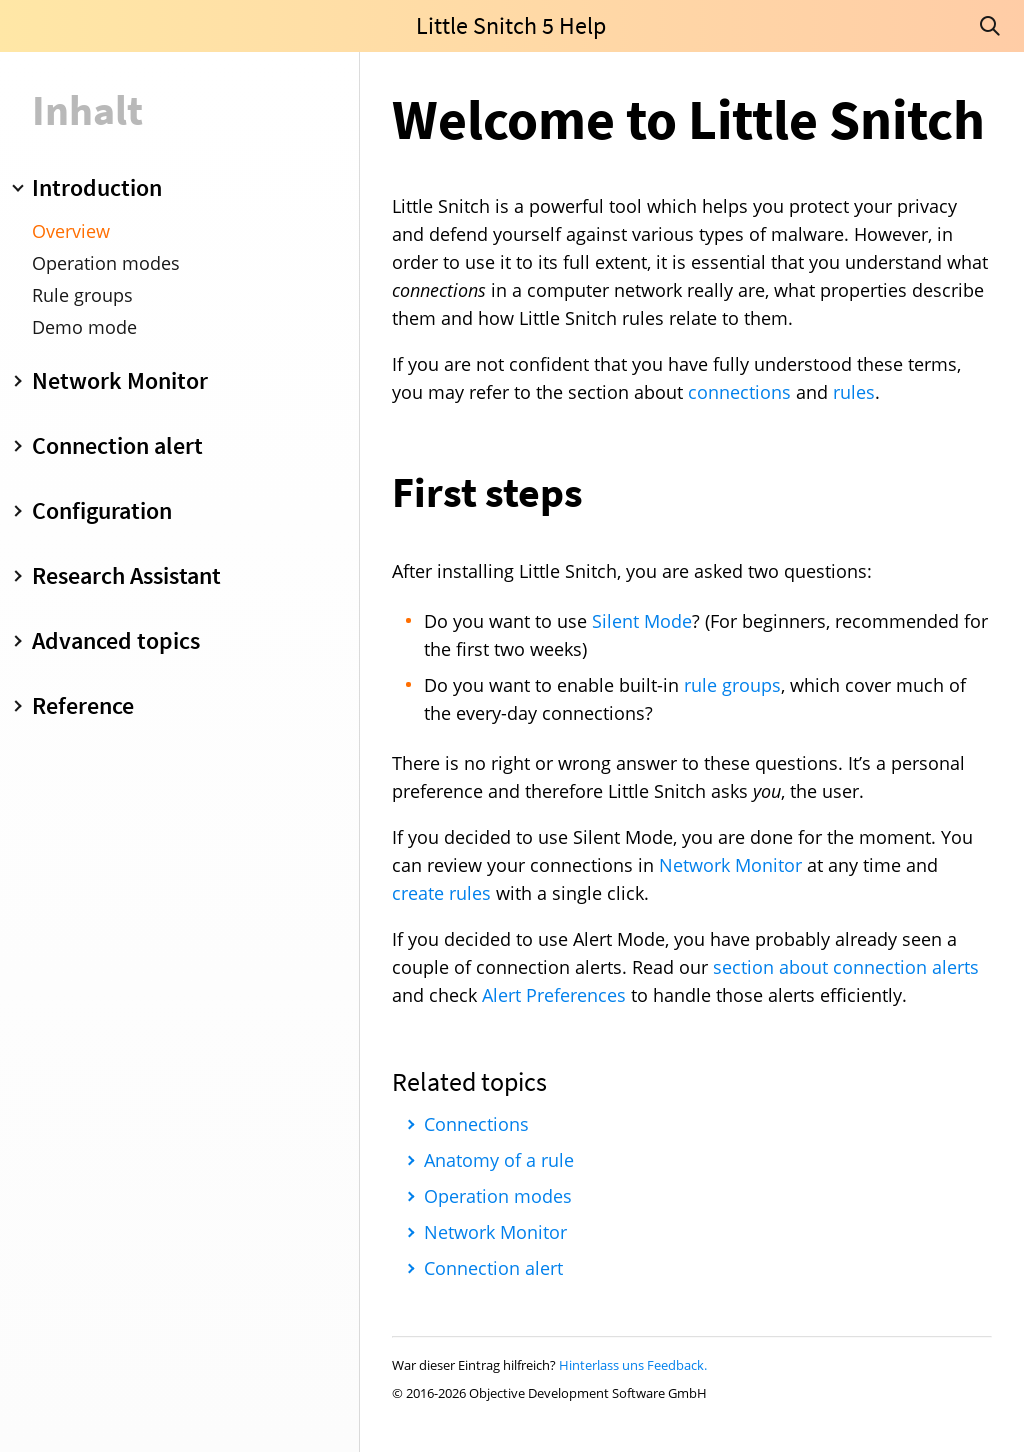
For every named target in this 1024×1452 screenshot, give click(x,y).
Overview (71, 231)
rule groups (732, 685)
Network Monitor (730, 865)
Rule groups (82, 295)
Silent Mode (642, 621)
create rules (441, 893)
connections (739, 392)
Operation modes (106, 263)
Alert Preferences (554, 995)
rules (854, 392)
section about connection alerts (846, 967)
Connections (476, 1124)
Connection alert (493, 1268)
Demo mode (84, 327)
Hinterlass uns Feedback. (633, 1365)
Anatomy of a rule (499, 1160)
